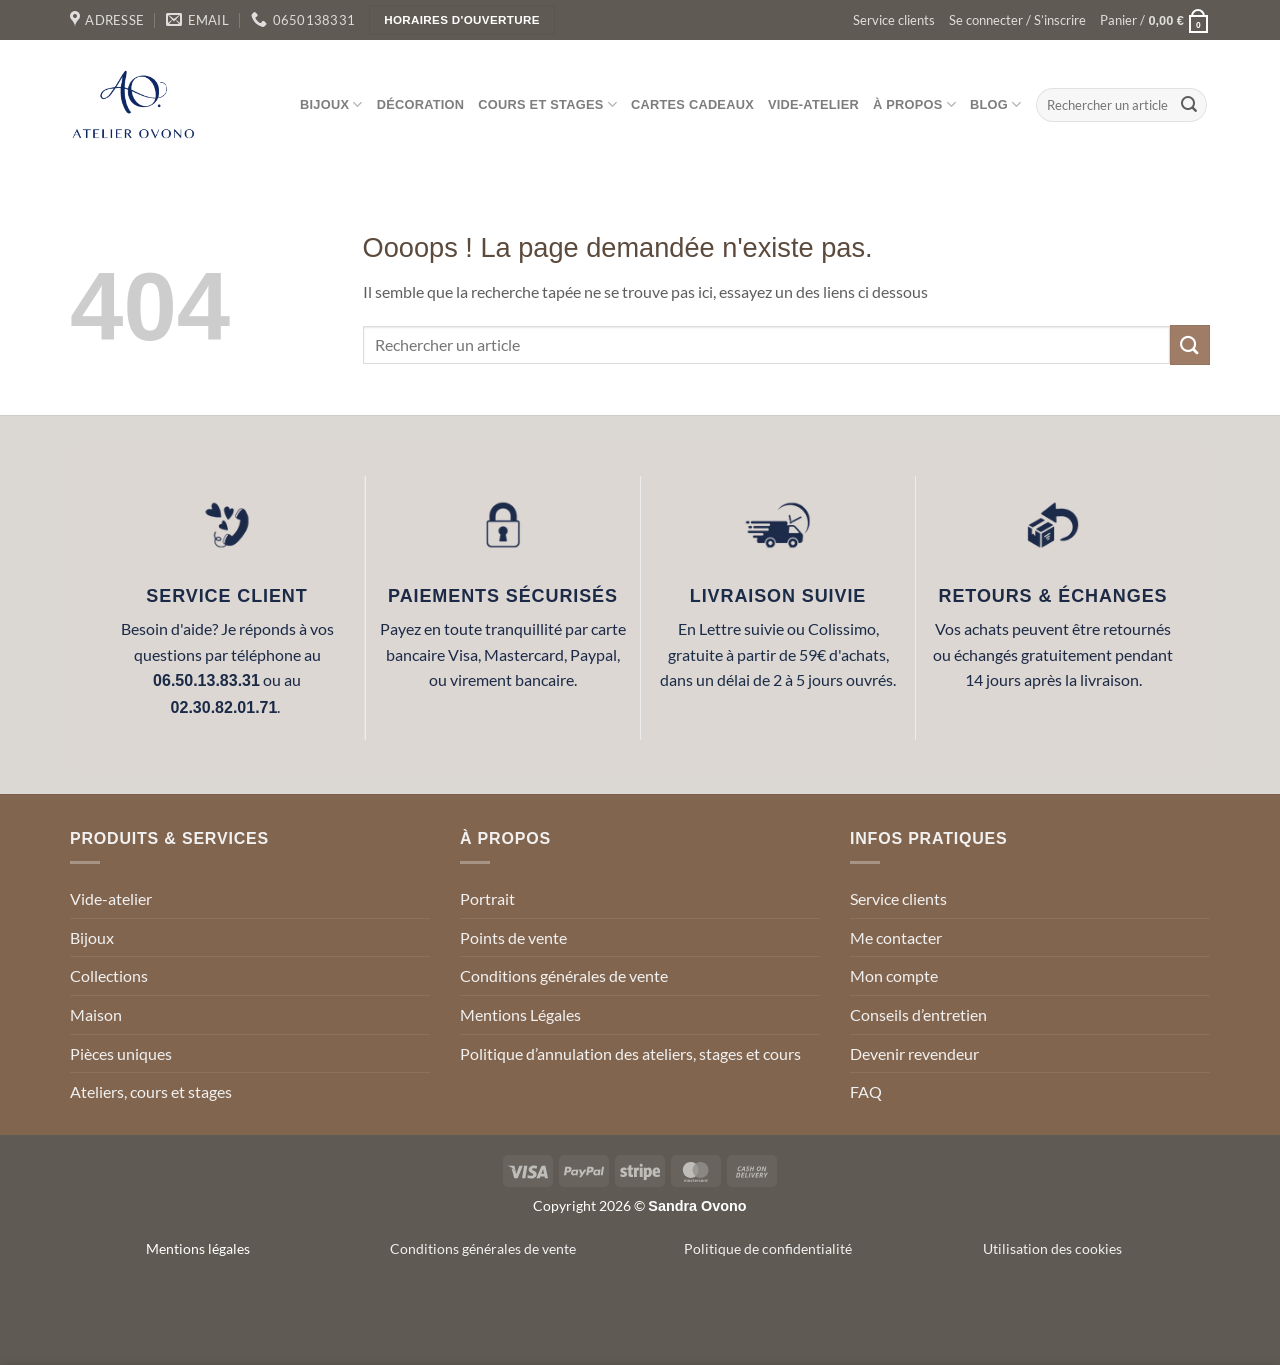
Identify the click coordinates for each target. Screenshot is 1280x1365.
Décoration (421, 104)
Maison (96, 1014)
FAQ (866, 1091)
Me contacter (896, 937)
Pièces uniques (121, 1053)
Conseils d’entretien (918, 1014)
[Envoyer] (1189, 105)
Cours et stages (547, 104)
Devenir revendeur (914, 1053)
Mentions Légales (520, 1014)
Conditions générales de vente (564, 975)
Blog (995, 104)
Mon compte (894, 975)
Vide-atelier (813, 104)
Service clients (894, 20)
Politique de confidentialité (768, 1248)
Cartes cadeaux (692, 104)
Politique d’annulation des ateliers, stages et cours (630, 1053)
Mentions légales (198, 1248)
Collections (109, 975)
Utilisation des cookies (1052, 1248)
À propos (914, 104)
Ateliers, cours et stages (151, 1091)
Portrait (487, 898)
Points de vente (513, 937)
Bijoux (331, 104)
